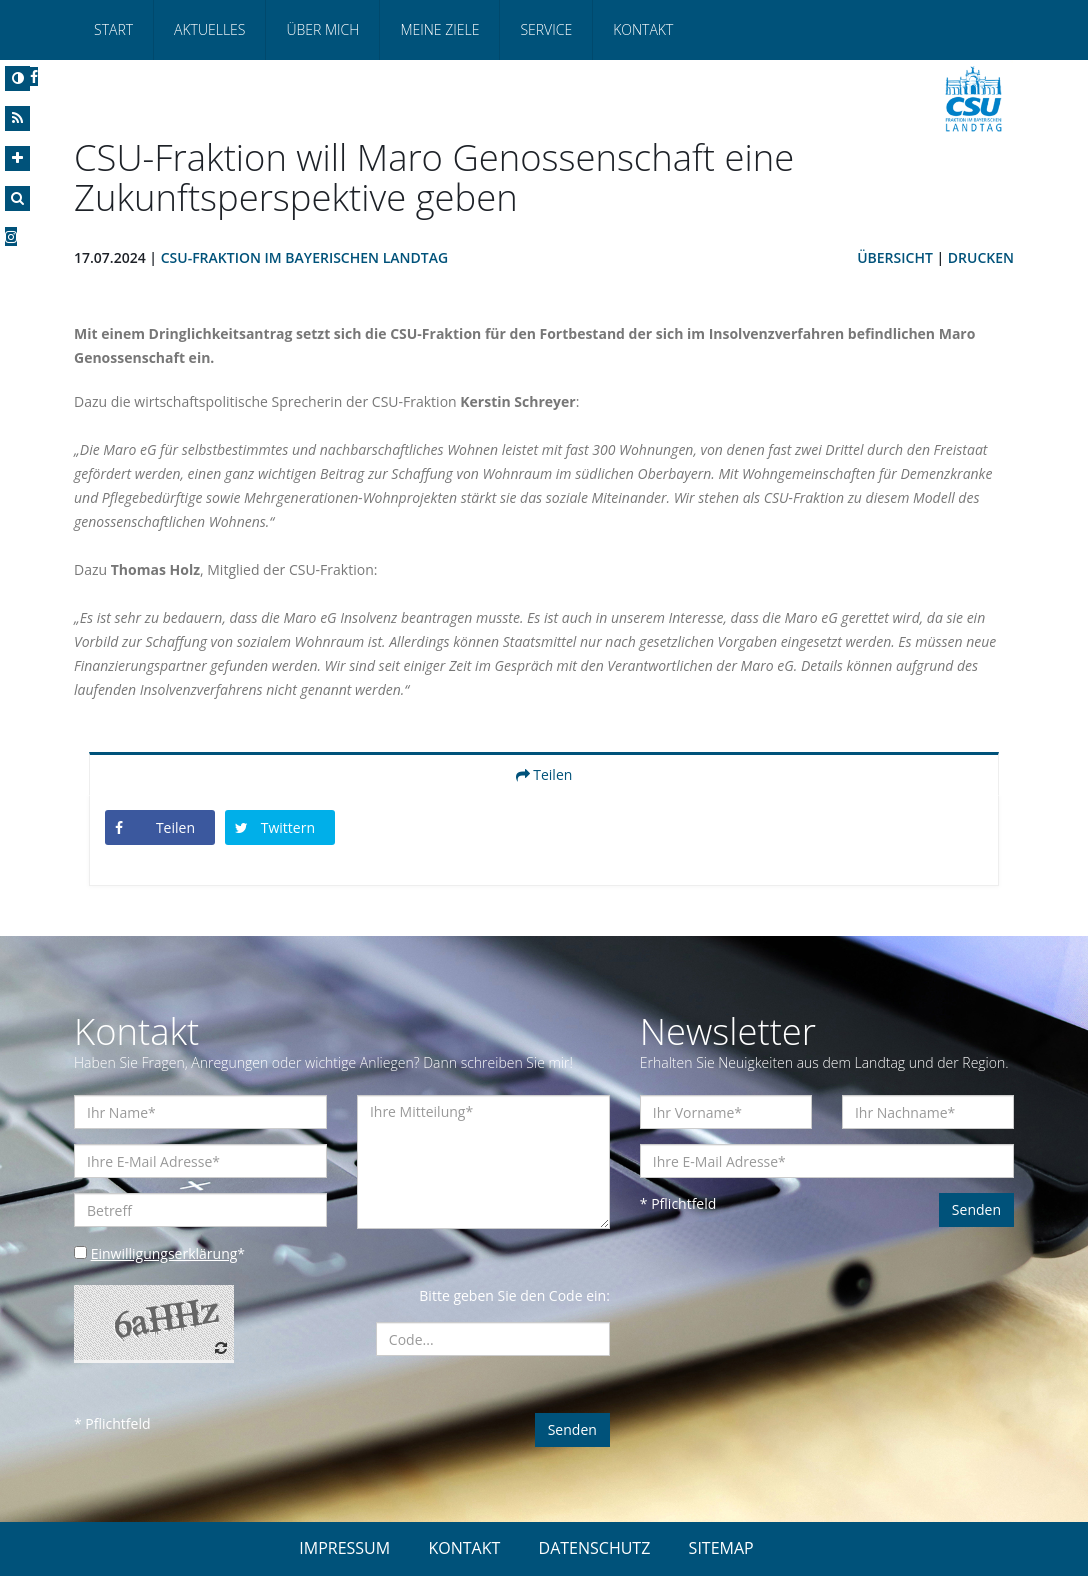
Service (546, 29)
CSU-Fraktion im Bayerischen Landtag (304, 257)
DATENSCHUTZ (595, 1548)
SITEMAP (721, 1548)
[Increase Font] (17, 158)
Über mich (322, 29)
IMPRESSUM (344, 1548)
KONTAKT (464, 1548)
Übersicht (895, 257)
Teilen (544, 774)
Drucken (981, 257)
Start (113, 29)
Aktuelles (209, 29)
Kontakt (643, 29)
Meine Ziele (439, 29)
